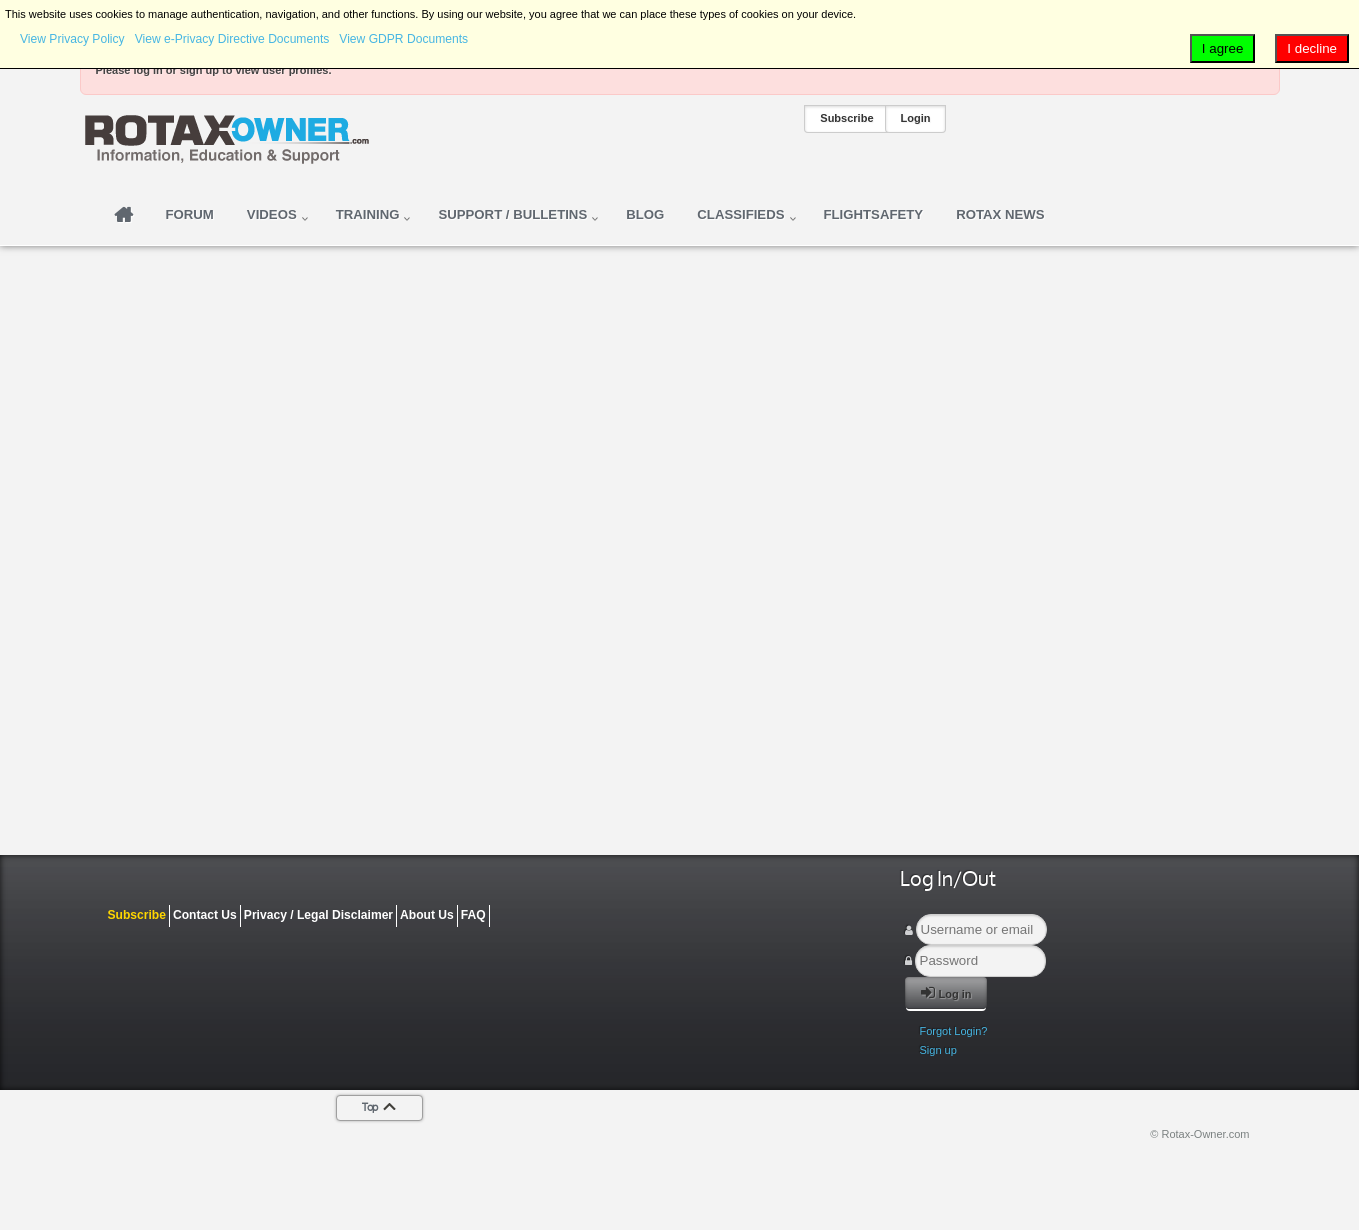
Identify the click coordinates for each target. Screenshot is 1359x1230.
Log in (946, 992)
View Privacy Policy (72, 39)
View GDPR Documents (403, 39)
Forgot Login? (954, 1031)
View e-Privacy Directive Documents (232, 39)
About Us (427, 915)
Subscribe (846, 118)
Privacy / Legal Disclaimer (318, 915)
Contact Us (205, 915)
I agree (1223, 48)
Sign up (938, 1050)
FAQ (473, 915)
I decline (1312, 48)
